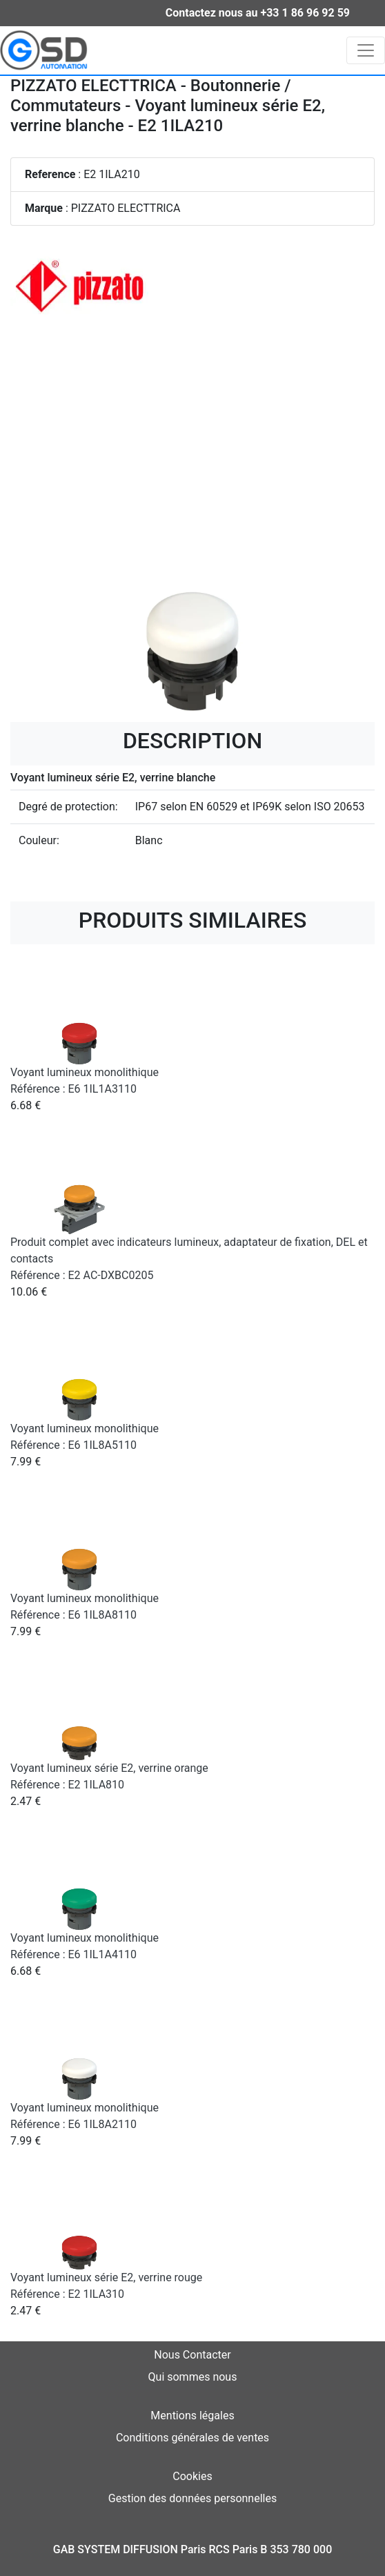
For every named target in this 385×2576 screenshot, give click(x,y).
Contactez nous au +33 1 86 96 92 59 (258, 12)
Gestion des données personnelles (192, 2498)
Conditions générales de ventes (192, 2437)
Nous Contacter (192, 2354)
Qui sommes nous (192, 2376)
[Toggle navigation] (365, 50)
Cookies (192, 2476)
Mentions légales (192, 2415)
